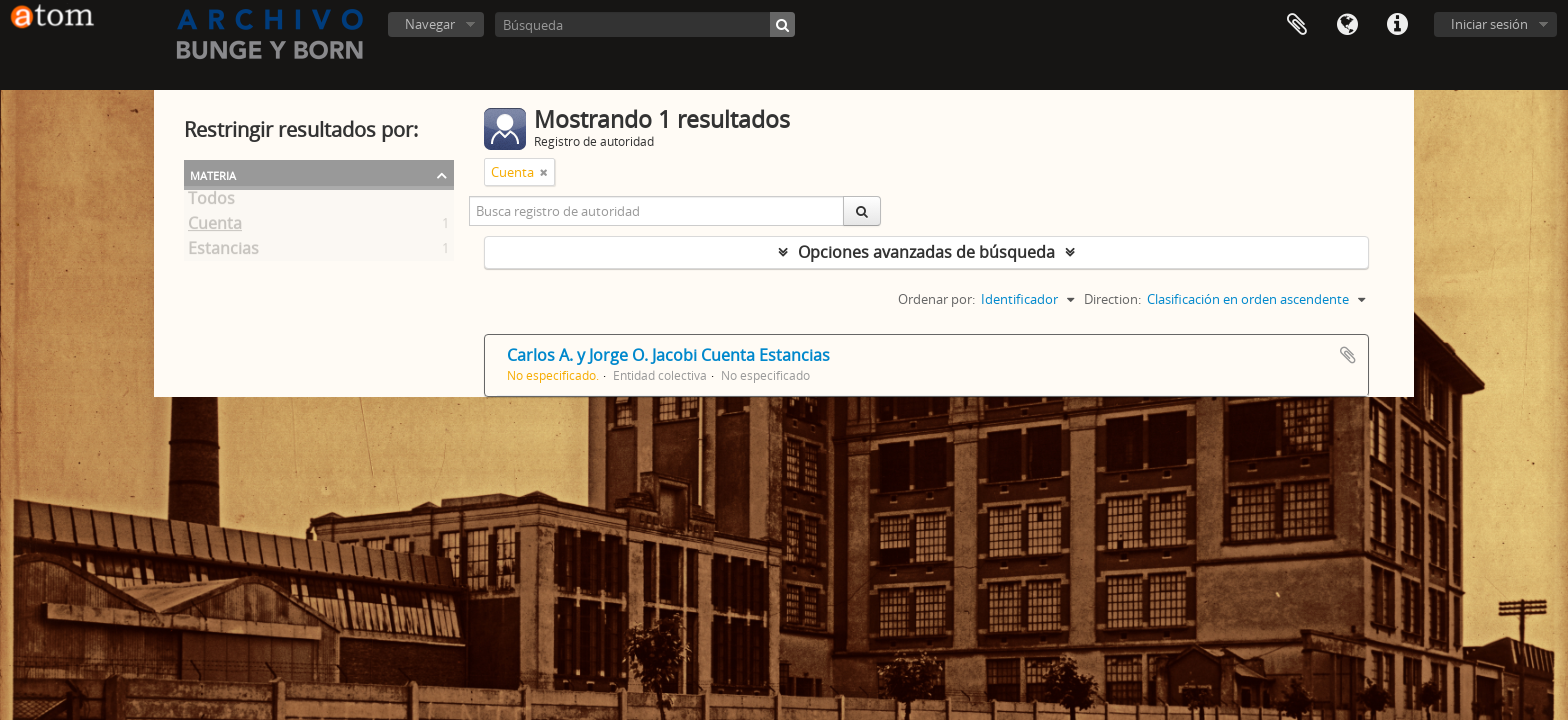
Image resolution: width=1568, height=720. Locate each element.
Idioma (1347, 25)
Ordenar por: (936, 299)
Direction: (1112, 299)
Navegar (430, 24)
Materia (213, 174)
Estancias (223, 252)
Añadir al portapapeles (1348, 355)
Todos (211, 202)
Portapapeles (1297, 25)
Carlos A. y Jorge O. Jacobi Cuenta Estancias (668, 355)
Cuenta (215, 227)
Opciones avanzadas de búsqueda (926, 252)
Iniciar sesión (1489, 24)
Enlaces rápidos (1397, 25)
